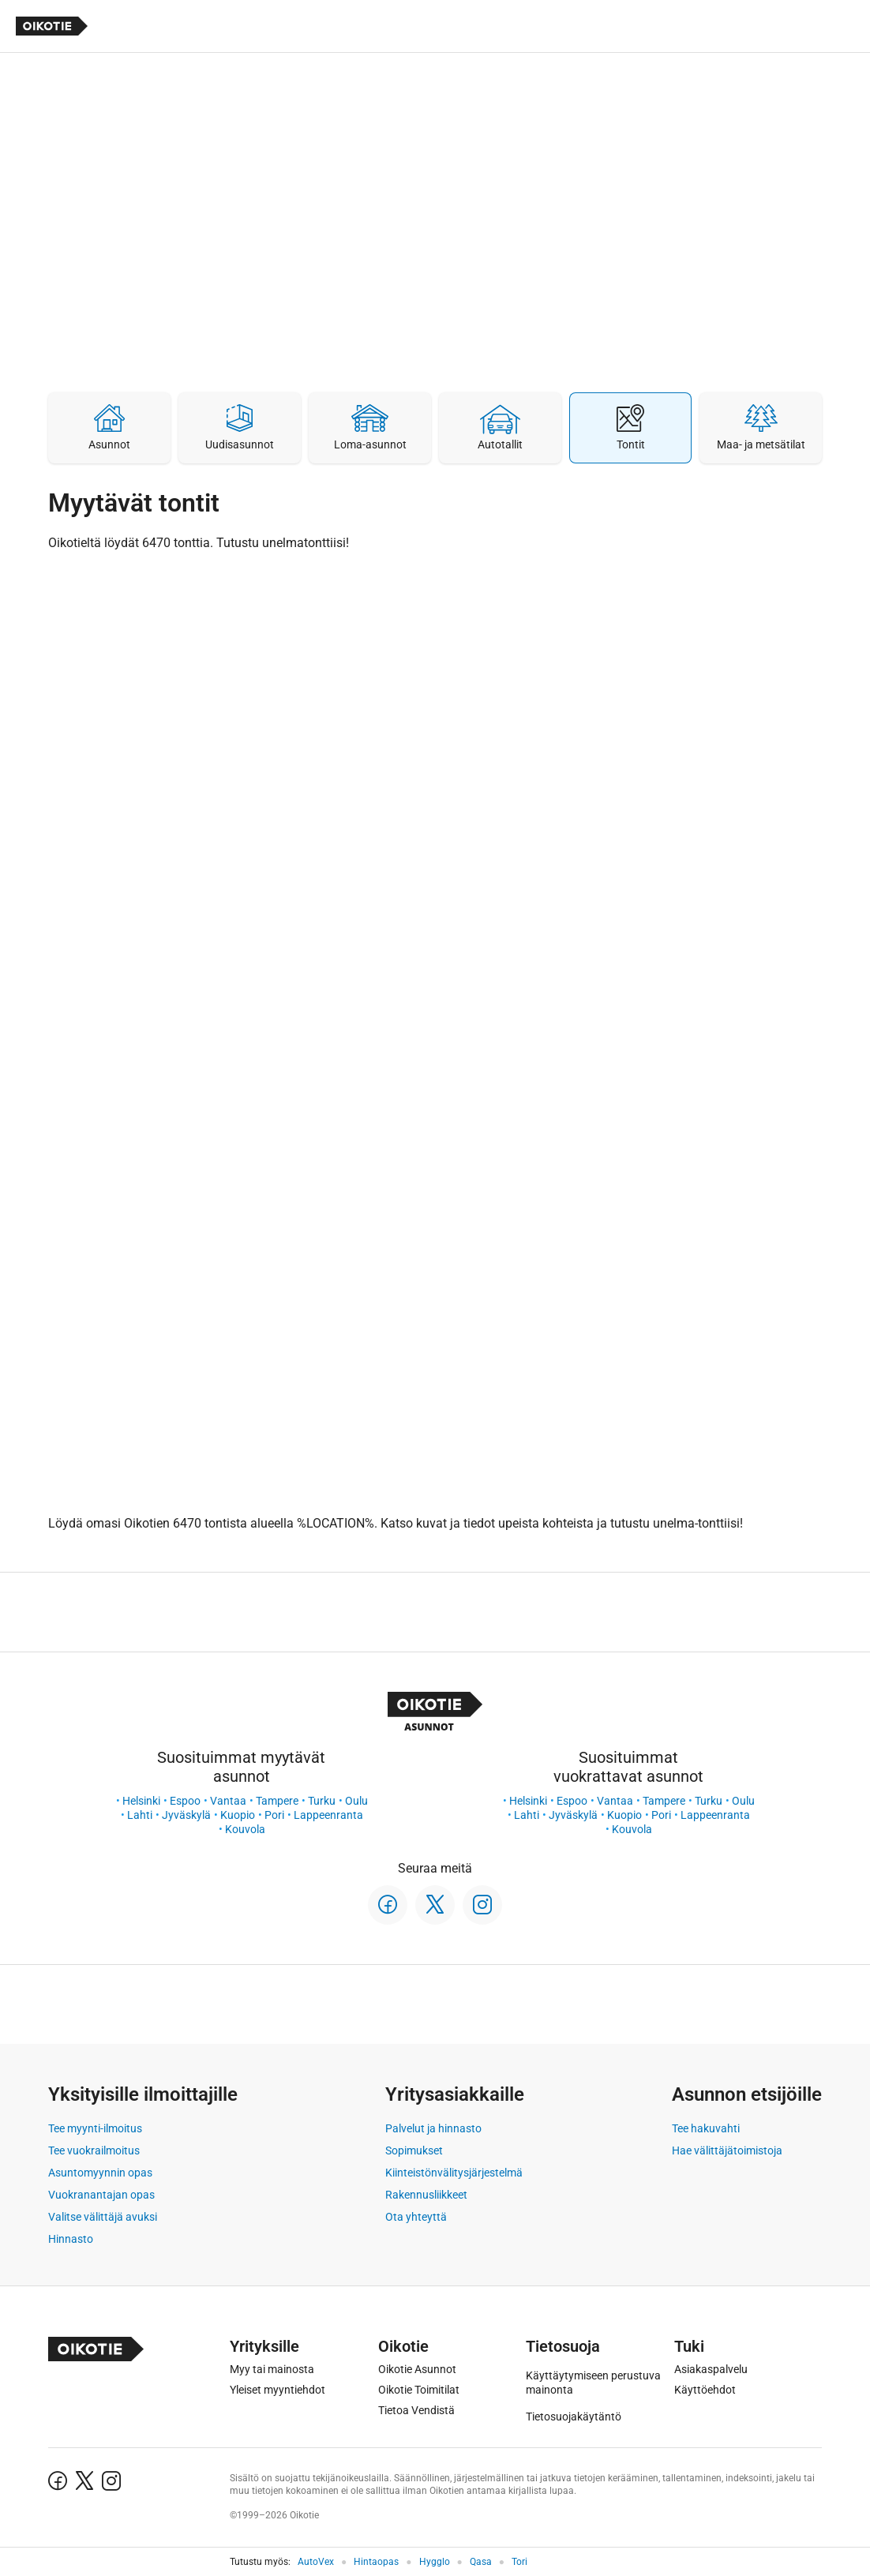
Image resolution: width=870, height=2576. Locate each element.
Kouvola (245, 1829)
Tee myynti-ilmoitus (95, 2128)
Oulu (356, 1800)
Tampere (277, 1800)
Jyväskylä (186, 1815)
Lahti (139, 1815)
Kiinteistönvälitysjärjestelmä (454, 2172)
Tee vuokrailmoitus (94, 2150)
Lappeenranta (328, 1815)
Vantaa (228, 1800)
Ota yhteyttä (416, 2216)
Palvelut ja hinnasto (433, 2128)
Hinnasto (70, 2239)
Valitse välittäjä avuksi (102, 2216)
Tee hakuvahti (706, 2128)
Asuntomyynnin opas (100, 2172)
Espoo (185, 1800)
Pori (274, 1815)
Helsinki (141, 1800)
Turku (322, 1800)
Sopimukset (414, 2150)
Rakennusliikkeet (426, 2194)
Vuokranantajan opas (101, 2194)
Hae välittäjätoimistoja (727, 2150)
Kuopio (237, 1815)
